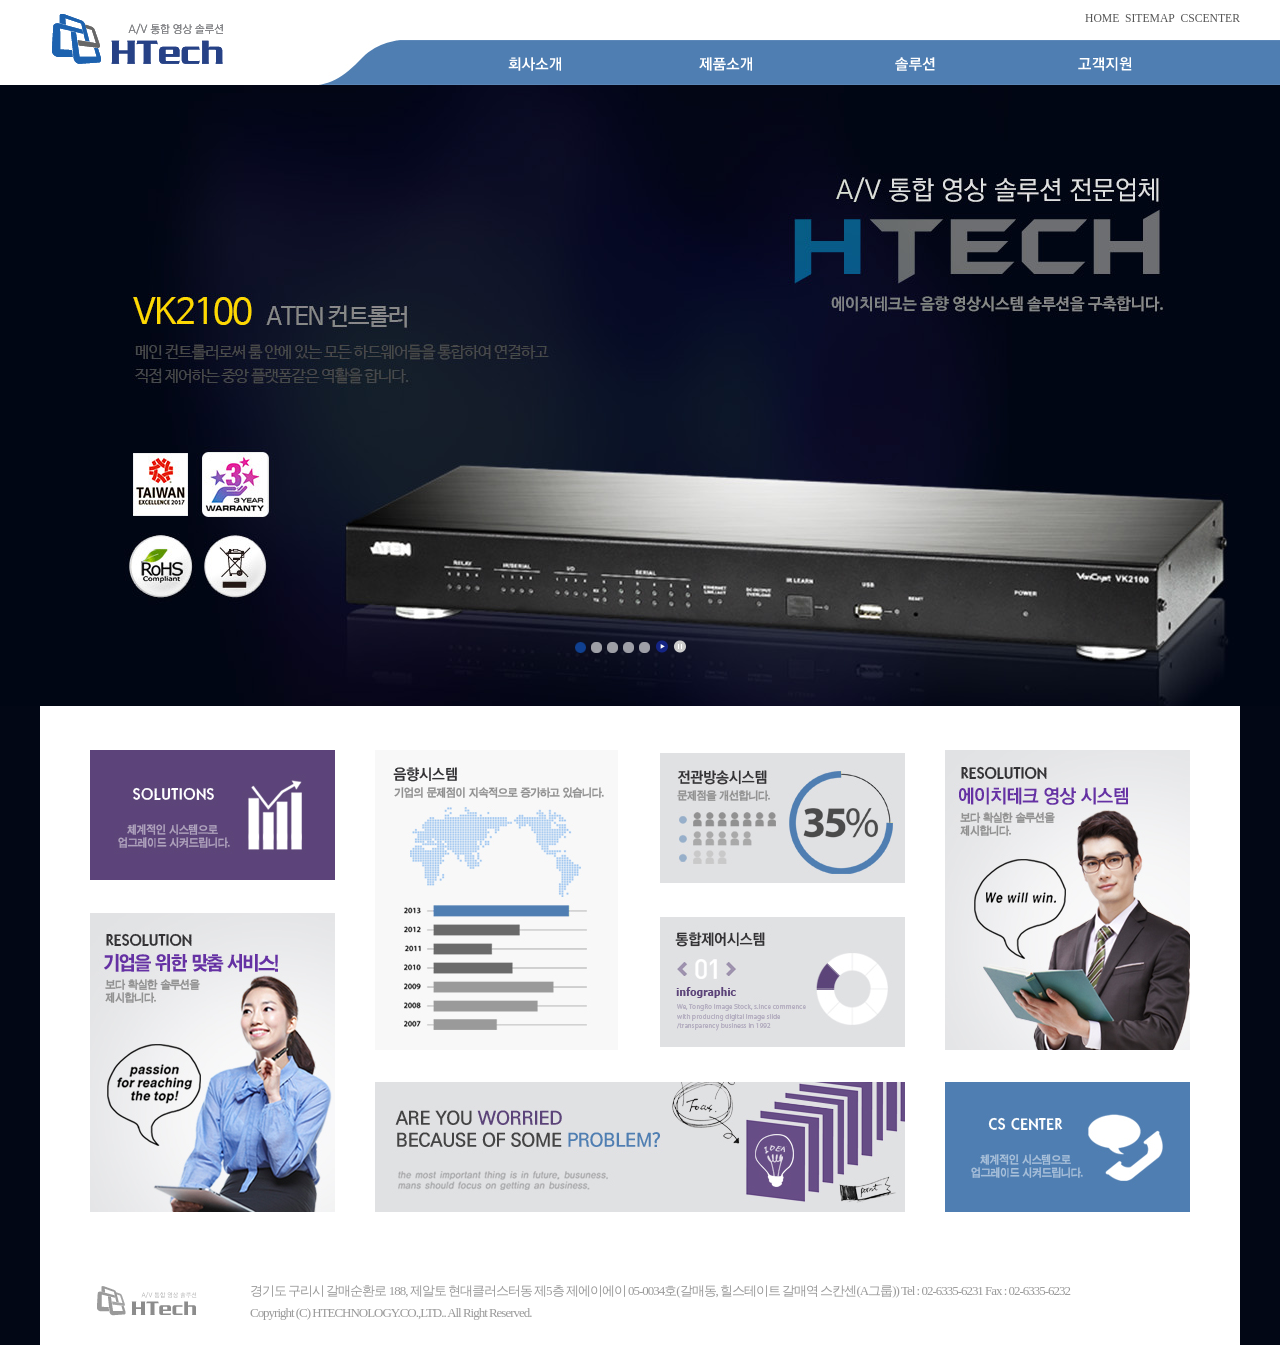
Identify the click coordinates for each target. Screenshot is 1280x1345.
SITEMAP (1150, 18)
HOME (1102, 18)
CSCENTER (1210, 18)
